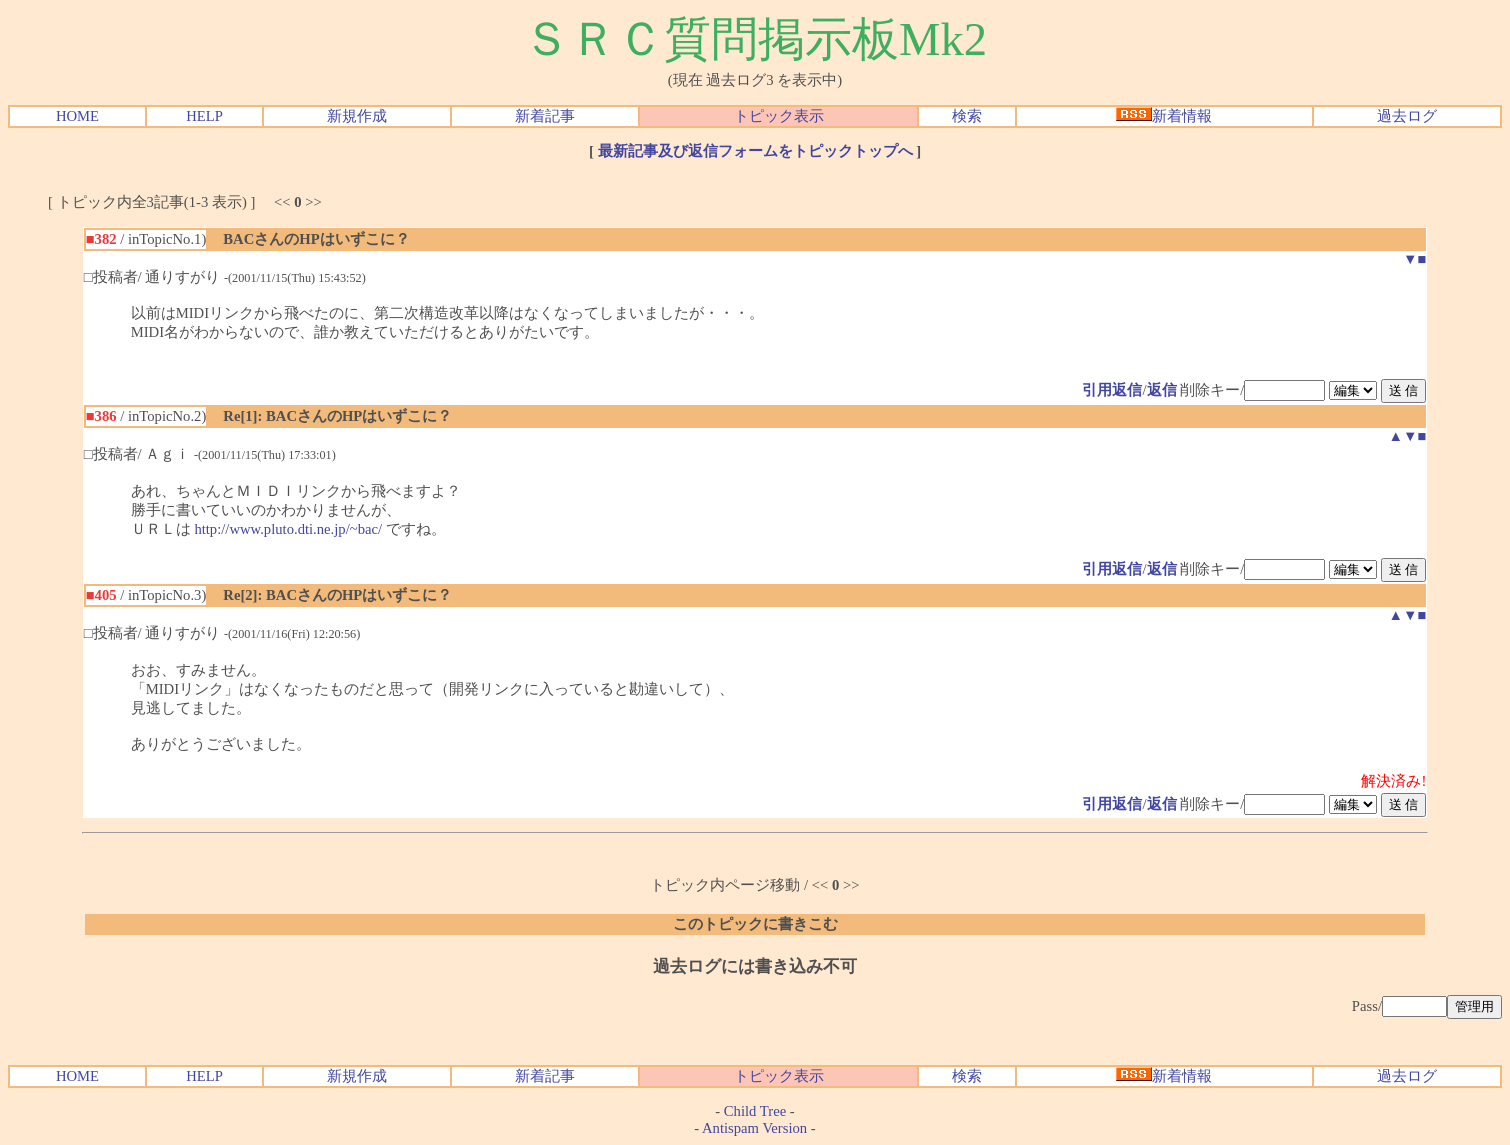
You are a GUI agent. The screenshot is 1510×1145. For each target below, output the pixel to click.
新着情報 (1164, 116)
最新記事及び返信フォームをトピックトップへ (755, 151)
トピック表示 (779, 116)
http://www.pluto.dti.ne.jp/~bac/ (288, 529)
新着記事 (545, 116)
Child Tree (755, 1111)
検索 (967, 116)
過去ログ (1407, 116)
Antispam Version (754, 1128)
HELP (204, 116)
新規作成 (357, 116)
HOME (77, 116)
